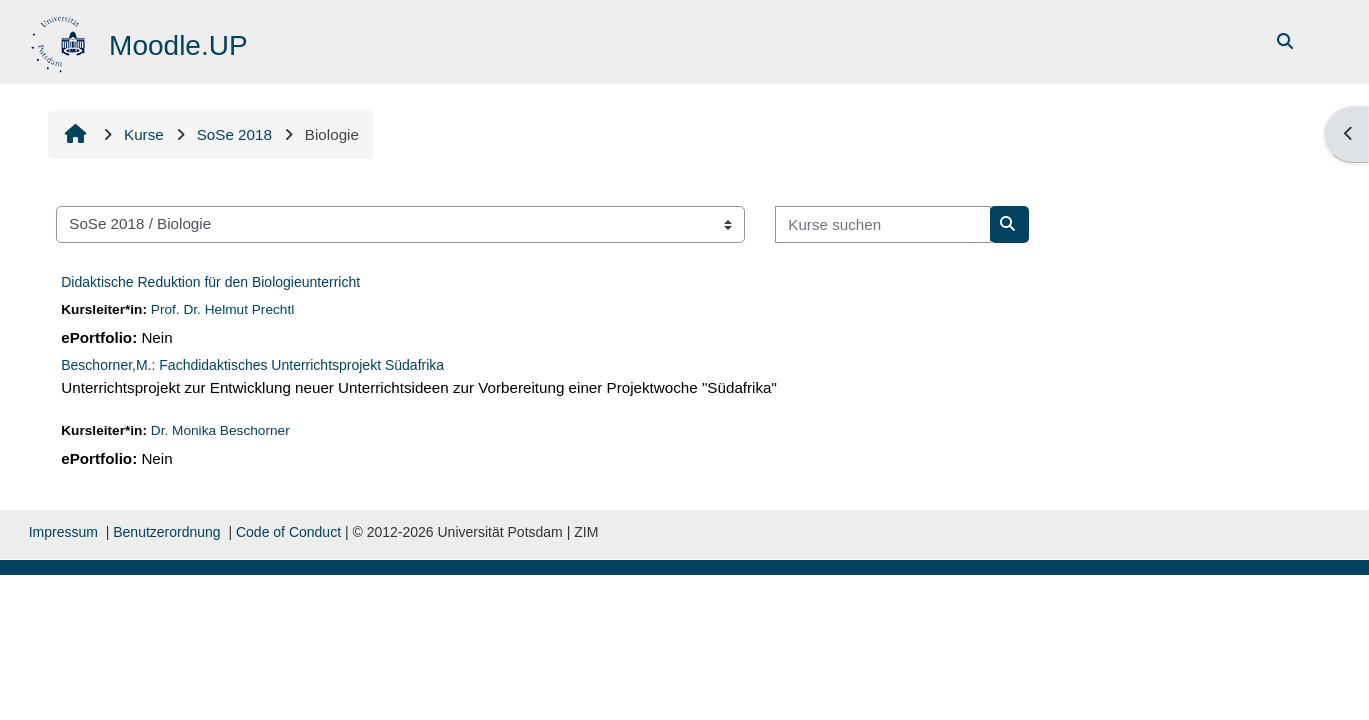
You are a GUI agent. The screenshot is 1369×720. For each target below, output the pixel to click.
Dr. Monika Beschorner (220, 430)
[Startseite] (60, 40)
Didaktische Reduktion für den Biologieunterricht (210, 282)
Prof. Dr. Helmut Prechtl (223, 309)
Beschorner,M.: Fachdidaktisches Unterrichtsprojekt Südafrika (252, 365)
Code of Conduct (288, 532)
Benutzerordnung (166, 532)
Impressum (63, 532)
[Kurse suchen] (883, 224)
